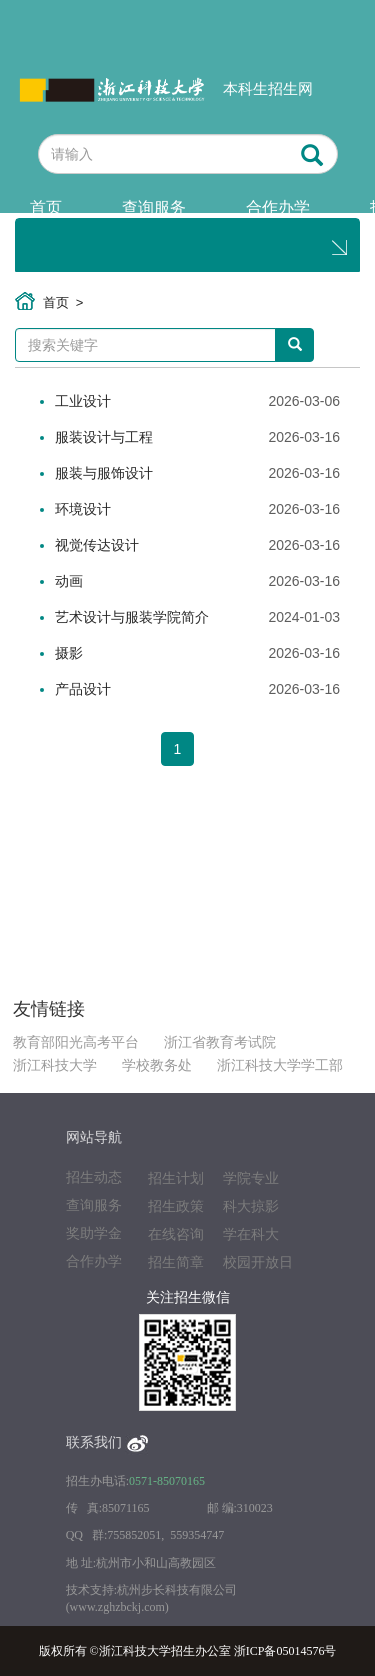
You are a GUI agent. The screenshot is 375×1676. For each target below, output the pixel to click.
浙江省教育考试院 (220, 1042)
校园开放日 (258, 1262)
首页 (46, 207)
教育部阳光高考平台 (76, 1042)
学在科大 (251, 1234)
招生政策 (176, 1206)
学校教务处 (157, 1065)
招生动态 (94, 1177)
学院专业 (251, 1178)
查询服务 (154, 207)
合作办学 (278, 207)
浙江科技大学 (55, 1065)
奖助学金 (94, 1233)
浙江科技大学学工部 (280, 1065)
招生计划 (176, 1178)
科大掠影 (251, 1206)
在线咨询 (176, 1234)
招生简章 (176, 1262)
